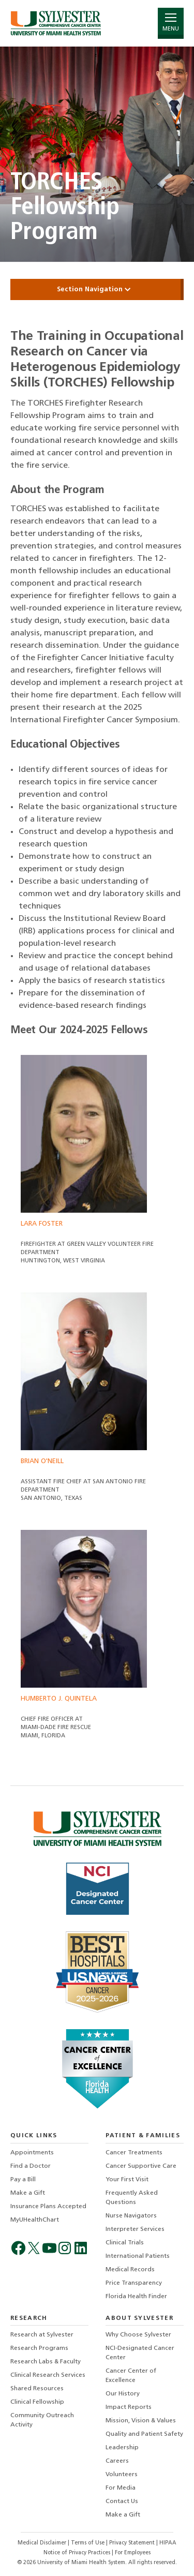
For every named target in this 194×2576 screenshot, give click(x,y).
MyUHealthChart (34, 2220)
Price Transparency (134, 2283)
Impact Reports (129, 2407)
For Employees (133, 2553)
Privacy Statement (132, 2543)
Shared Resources (37, 2389)
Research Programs (39, 2348)
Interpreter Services (135, 2229)
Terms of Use (88, 2543)
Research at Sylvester (41, 2335)
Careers (117, 2461)
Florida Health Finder (136, 2297)
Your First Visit (127, 2180)
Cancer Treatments (134, 2153)
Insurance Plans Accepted (48, 2206)
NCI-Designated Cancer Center (140, 2353)
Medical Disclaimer (43, 2543)
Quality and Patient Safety (144, 2434)
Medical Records (130, 2270)
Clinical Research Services (47, 2375)
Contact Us (122, 2501)
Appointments (32, 2153)
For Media (121, 2488)
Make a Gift (27, 2193)
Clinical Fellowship (37, 2402)
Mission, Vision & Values (141, 2421)
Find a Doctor (30, 2166)
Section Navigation (97, 289)
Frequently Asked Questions (132, 2198)
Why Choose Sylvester (138, 2335)
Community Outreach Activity (42, 2420)
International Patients (138, 2256)
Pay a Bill (23, 2180)
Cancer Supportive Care (141, 2166)
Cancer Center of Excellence (131, 2376)
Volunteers (122, 2474)
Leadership (122, 2448)
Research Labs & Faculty (45, 2362)
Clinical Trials (125, 2243)
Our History (123, 2394)
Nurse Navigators (131, 2216)
